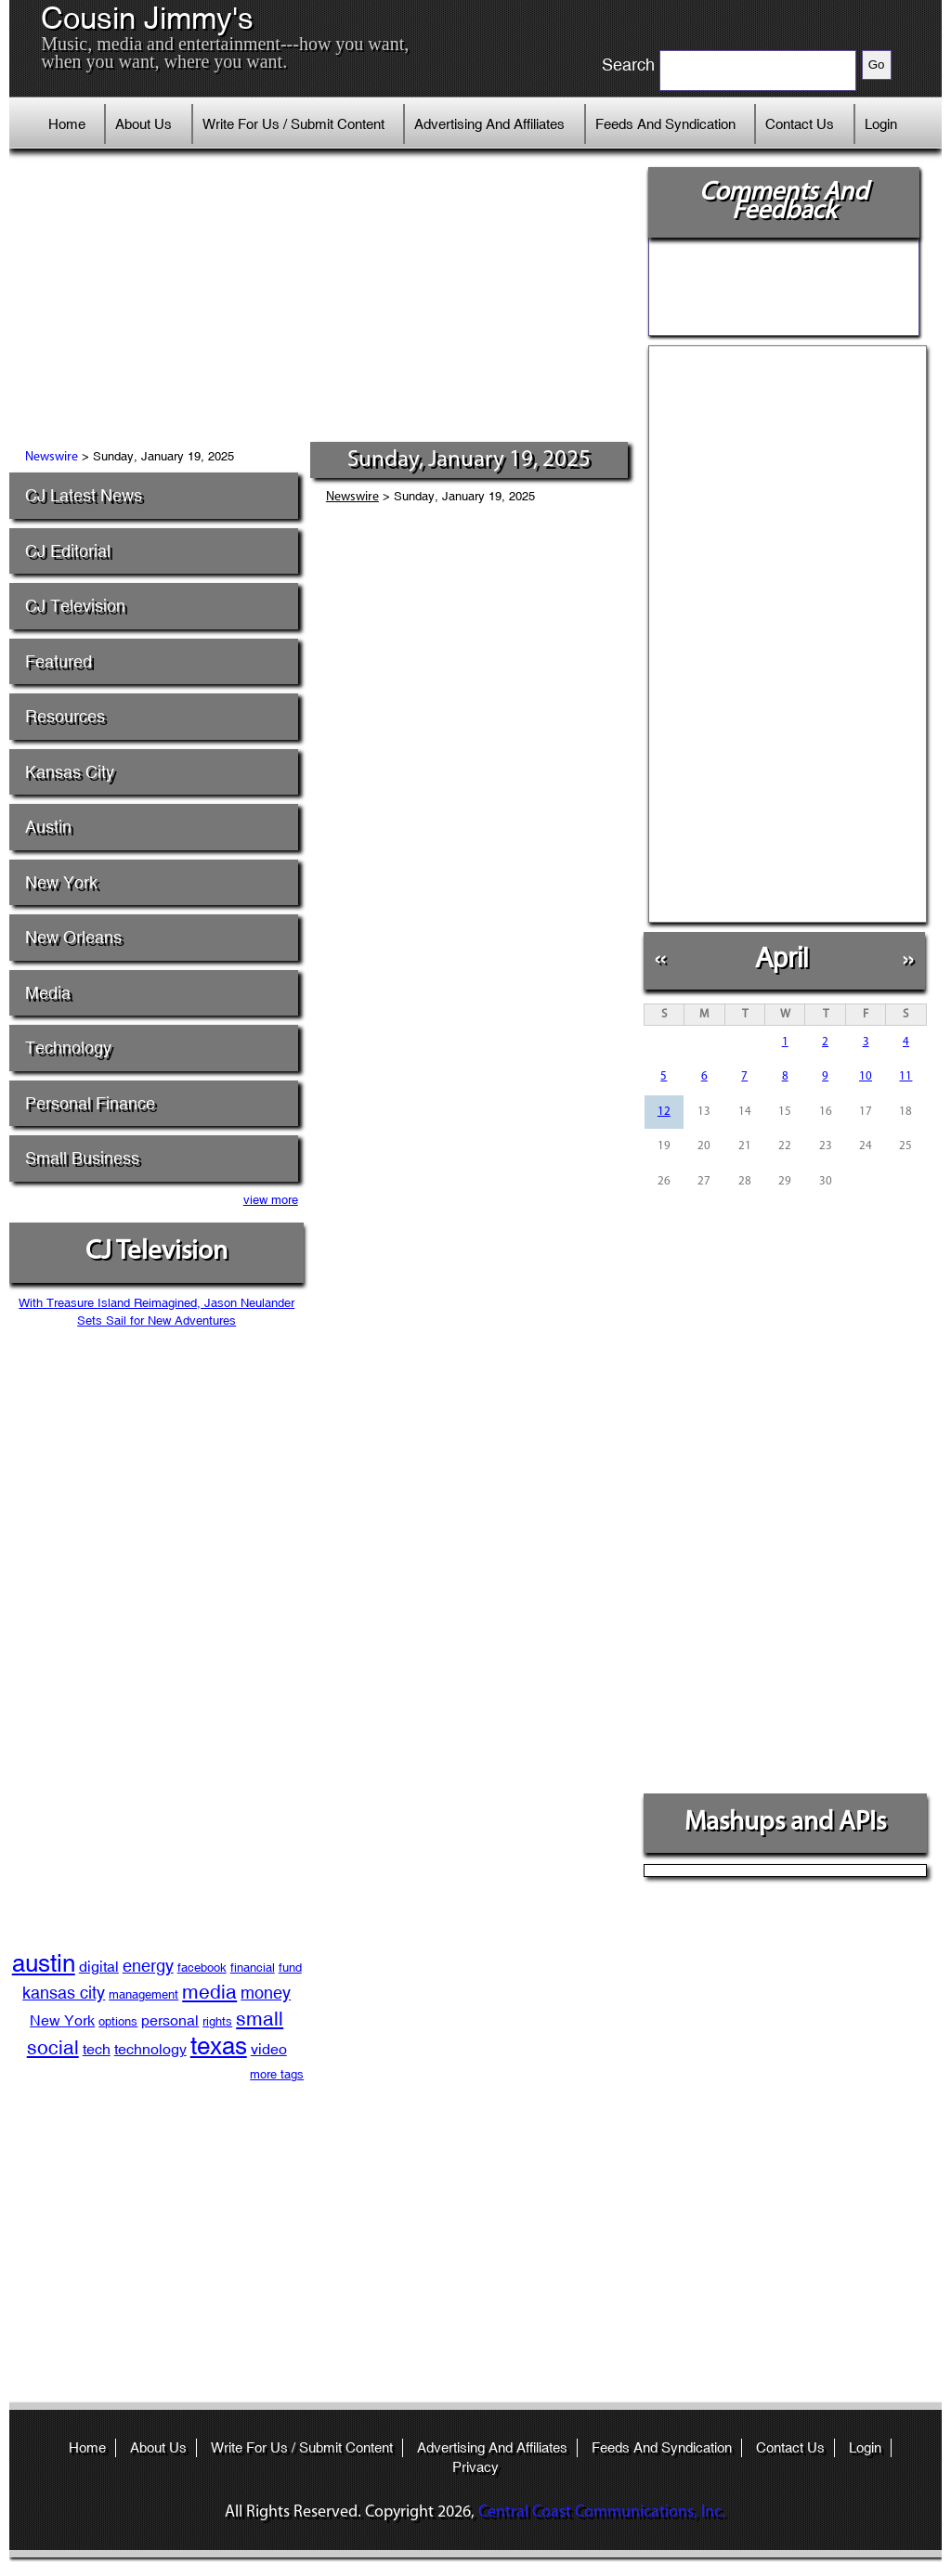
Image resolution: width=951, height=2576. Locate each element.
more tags (277, 2074)
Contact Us (799, 124)
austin (43, 1963)
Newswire (51, 457)
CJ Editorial (68, 551)
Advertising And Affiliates (489, 124)
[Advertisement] (326, 302)
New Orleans (73, 937)
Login (881, 124)
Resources (65, 716)
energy (148, 1965)
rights (217, 2021)
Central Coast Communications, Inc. (601, 2512)
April (781, 957)
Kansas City (69, 772)
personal (170, 2020)
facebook (202, 1967)
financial (252, 1967)
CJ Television (75, 605)
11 (905, 1076)
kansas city (63, 1992)
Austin (48, 826)
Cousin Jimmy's (147, 18)
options (117, 2021)
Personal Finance (90, 1103)
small (259, 2019)
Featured (58, 661)
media (209, 1992)
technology (150, 2049)
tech (97, 2049)
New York (61, 882)
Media (48, 993)
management (143, 1994)
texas (218, 2046)
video (269, 2049)
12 (664, 1112)
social (53, 2048)
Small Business (82, 1158)
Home (66, 124)
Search (628, 65)
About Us (143, 124)
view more (270, 1200)
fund (290, 1967)
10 (865, 1076)
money (266, 1992)
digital (99, 1966)
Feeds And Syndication (665, 124)
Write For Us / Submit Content (293, 124)
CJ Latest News (83, 495)
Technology (68, 1047)
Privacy (475, 2467)
